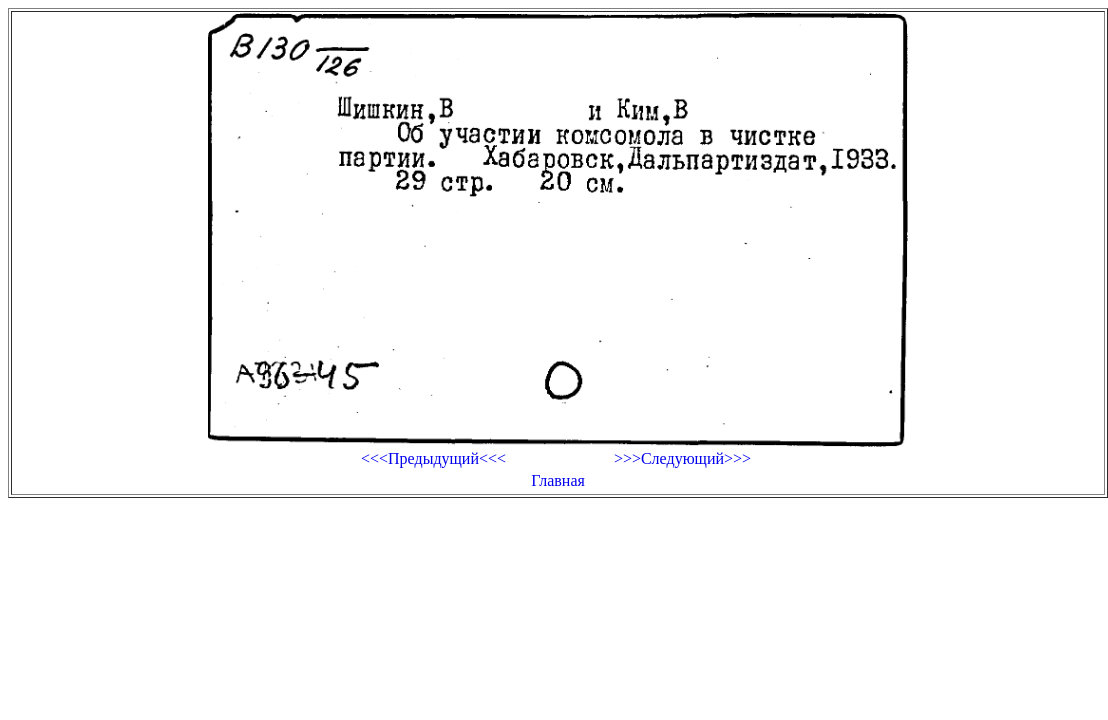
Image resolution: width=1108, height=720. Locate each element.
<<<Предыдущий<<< (433, 458)
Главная (558, 480)
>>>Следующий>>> (682, 458)
